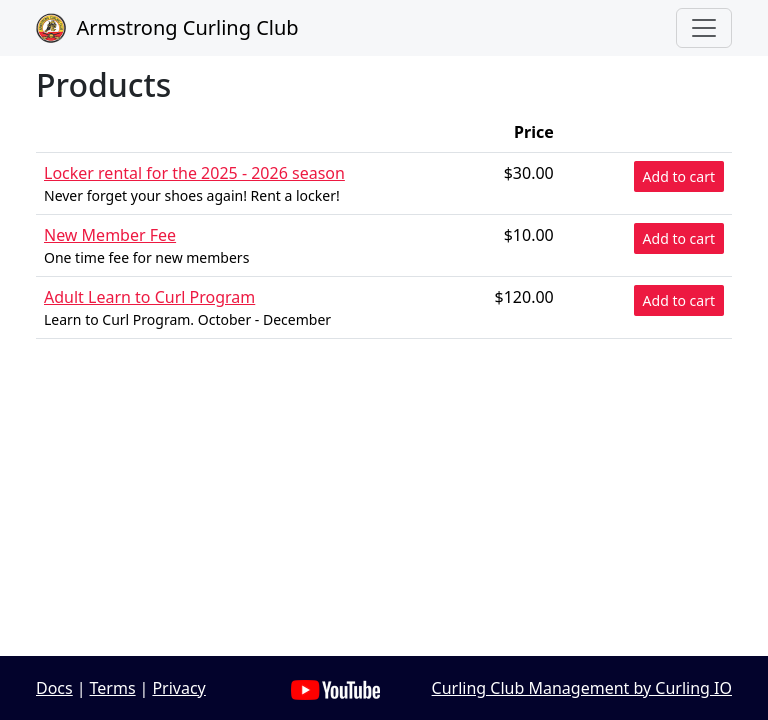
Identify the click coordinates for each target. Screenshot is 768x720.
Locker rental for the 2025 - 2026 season (194, 173)
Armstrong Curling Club (167, 28)
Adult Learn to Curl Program (149, 297)
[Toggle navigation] (704, 28)
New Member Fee (110, 235)
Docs (54, 688)
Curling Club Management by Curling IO (582, 688)
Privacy (178, 688)
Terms (113, 688)
